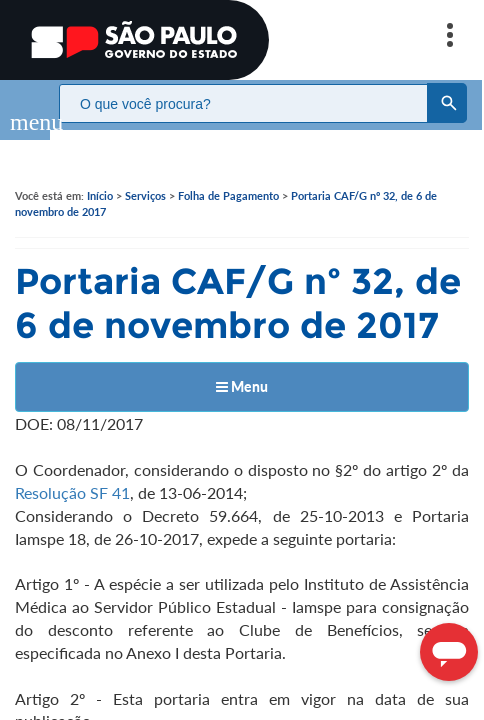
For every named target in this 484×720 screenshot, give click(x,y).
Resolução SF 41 (72, 472)
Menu (242, 366)
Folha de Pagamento (228, 175)
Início (100, 175)
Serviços (145, 175)
